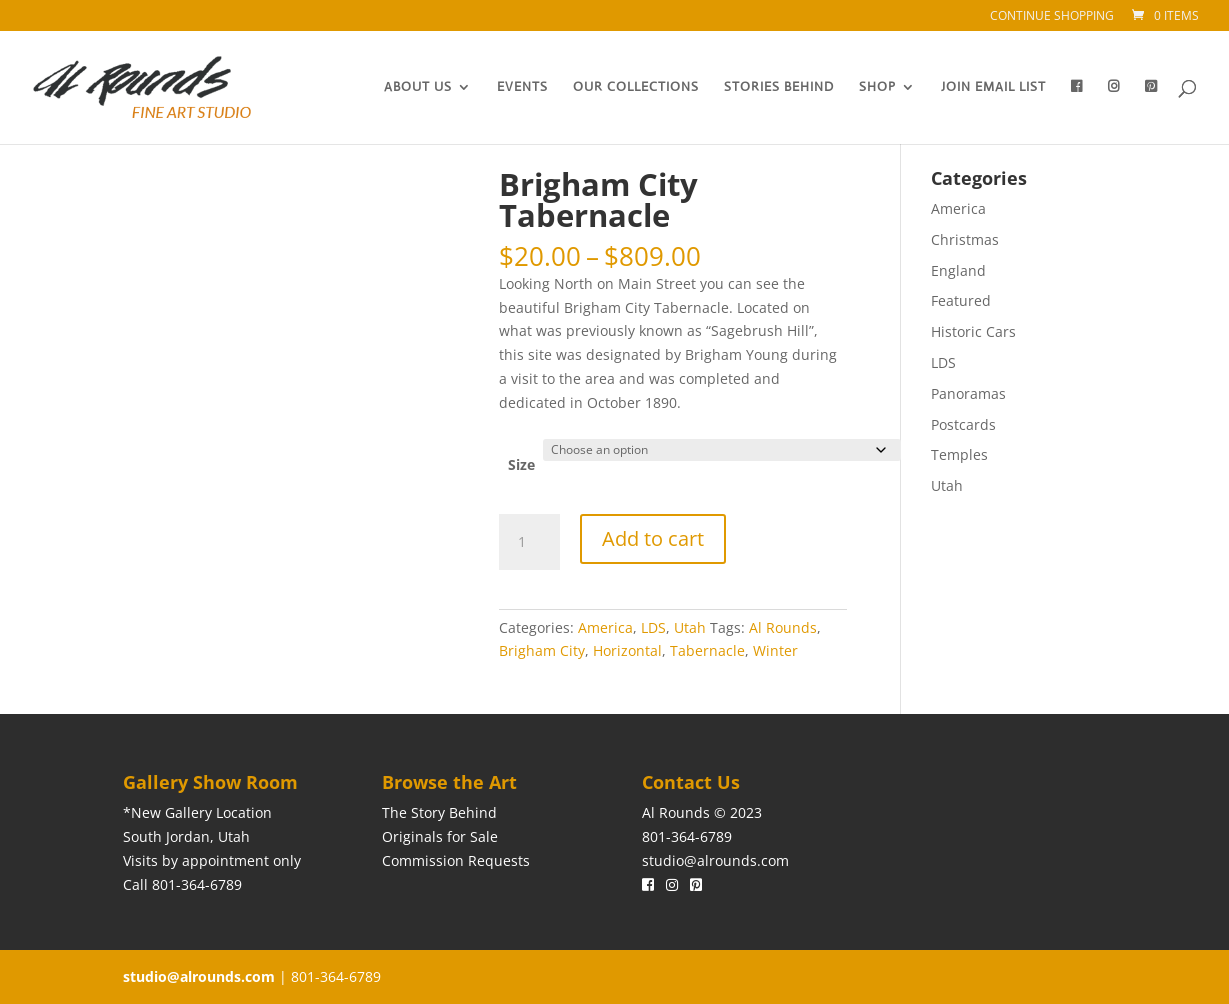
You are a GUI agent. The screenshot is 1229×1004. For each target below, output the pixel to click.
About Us (418, 87)
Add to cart (653, 538)
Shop (877, 87)
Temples (959, 454)
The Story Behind (439, 812)
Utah (690, 627)
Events (522, 87)
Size (521, 464)
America (605, 627)
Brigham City (542, 650)
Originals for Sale (440, 836)
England (958, 270)
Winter (775, 650)
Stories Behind (779, 87)
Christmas (965, 239)
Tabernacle (707, 650)
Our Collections (636, 87)
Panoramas (968, 393)
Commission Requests (456, 860)
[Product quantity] (529, 542)
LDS (653, 627)
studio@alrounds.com (715, 860)
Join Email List (993, 87)
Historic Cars (973, 331)
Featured (961, 300)
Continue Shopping (1052, 17)
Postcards (963, 424)
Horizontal (627, 650)
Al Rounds (783, 627)
